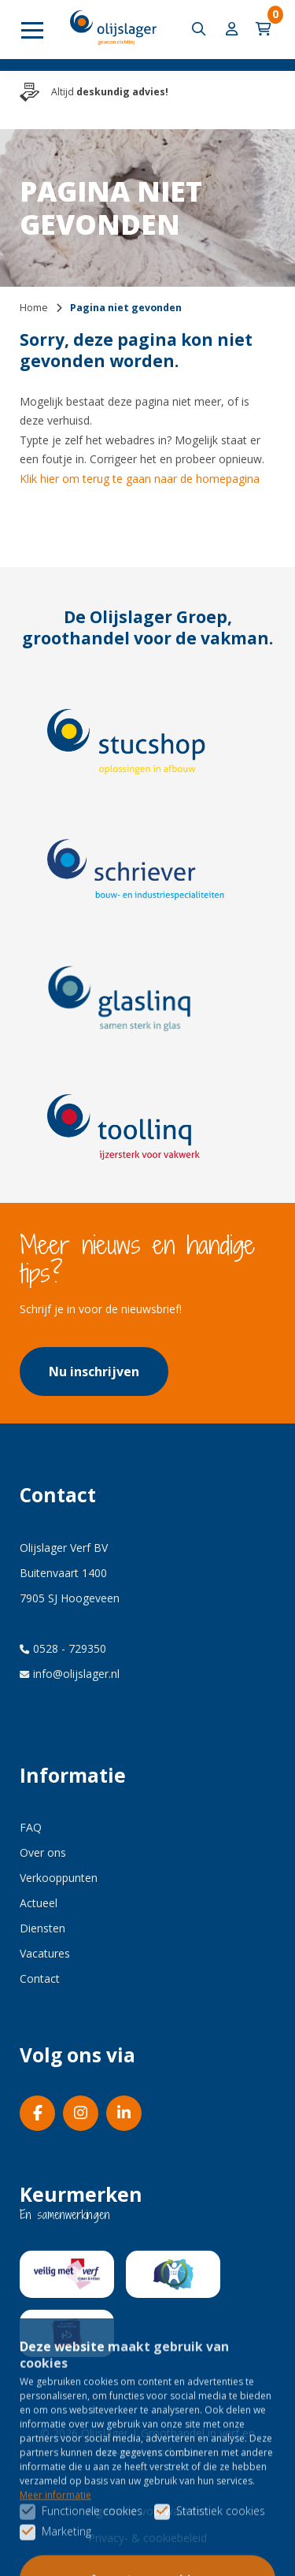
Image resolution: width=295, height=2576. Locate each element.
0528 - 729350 (63, 1648)
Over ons (43, 1852)
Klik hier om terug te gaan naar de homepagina (140, 478)
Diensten (42, 1928)
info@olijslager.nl (70, 1673)
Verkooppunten (59, 1877)
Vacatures (45, 1953)
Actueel (38, 1902)
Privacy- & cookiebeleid (147, 2537)
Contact (40, 1978)
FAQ (31, 1827)
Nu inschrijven (94, 1371)
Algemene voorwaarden (147, 2511)
